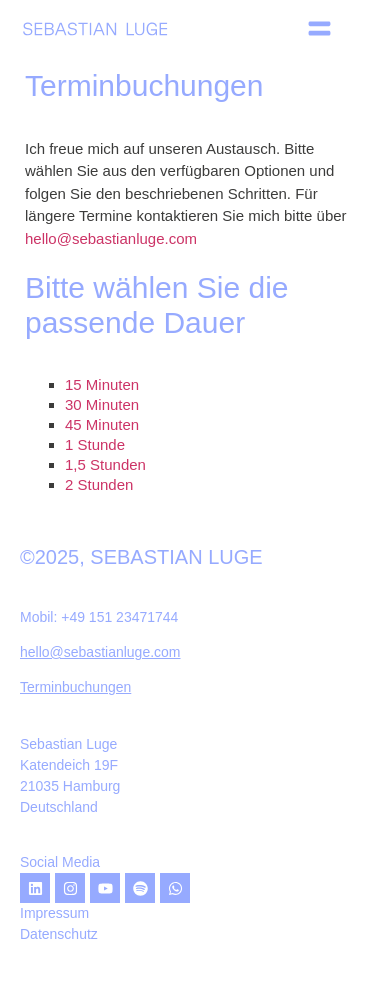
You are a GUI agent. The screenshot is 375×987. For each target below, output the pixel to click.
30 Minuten (102, 404)
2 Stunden (99, 484)
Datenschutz (59, 934)
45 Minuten (102, 424)
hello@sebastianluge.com (111, 238)
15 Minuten (102, 384)
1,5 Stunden (105, 464)
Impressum (54, 913)
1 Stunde (95, 444)
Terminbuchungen (75, 687)
